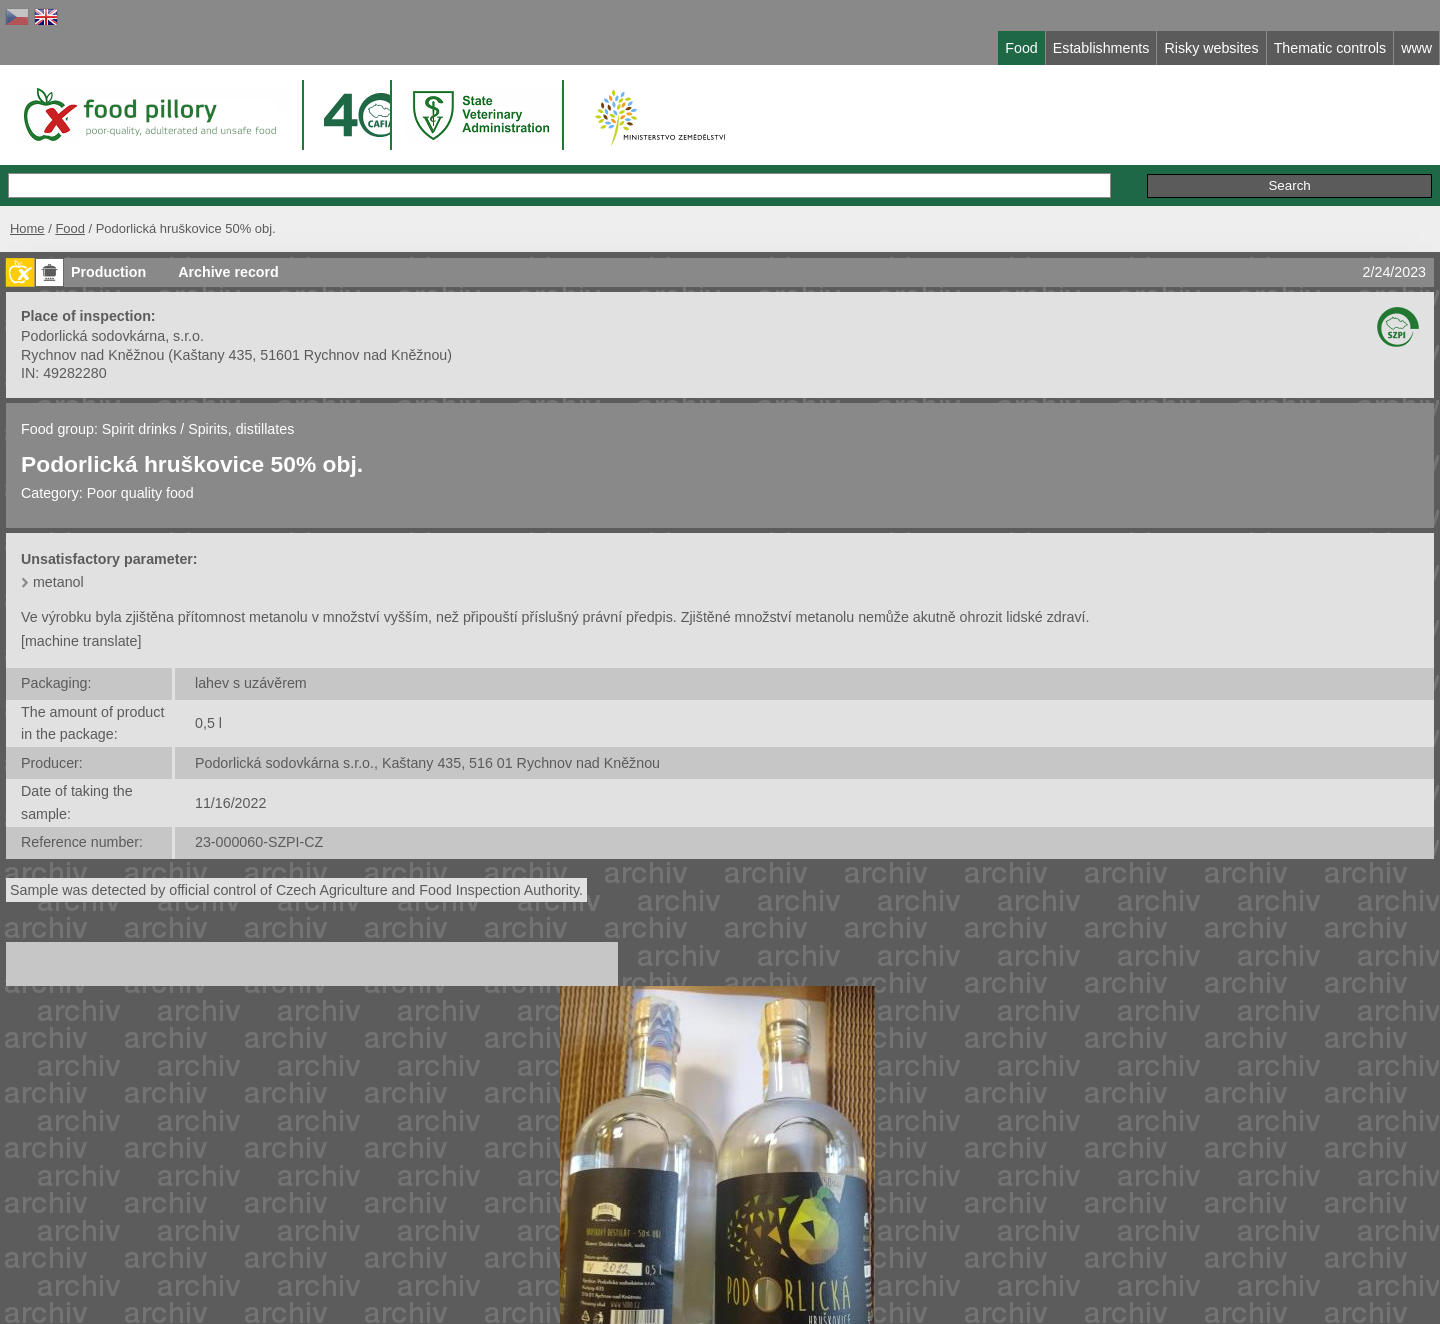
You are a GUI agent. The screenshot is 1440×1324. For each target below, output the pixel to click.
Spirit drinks (141, 429)
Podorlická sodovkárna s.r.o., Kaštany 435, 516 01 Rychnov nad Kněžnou (427, 763)
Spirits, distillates (241, 429)
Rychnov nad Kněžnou (92, 355)
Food (70, 228)
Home (27, 228)
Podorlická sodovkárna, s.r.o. (112, 336)
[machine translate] (81, 641)
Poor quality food (140, 493)
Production (108, 272)
